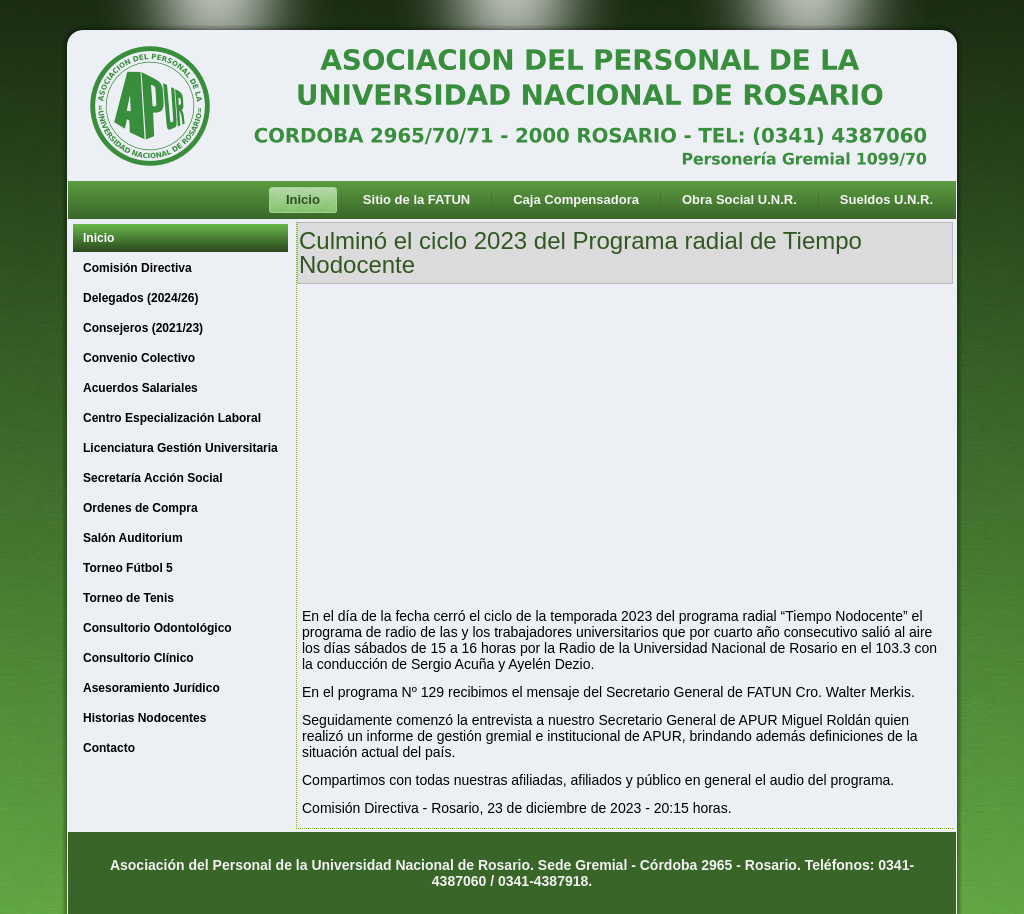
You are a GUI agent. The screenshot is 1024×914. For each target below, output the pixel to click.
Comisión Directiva (137, 268)
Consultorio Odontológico (157, 628)
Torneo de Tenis (128, 598)
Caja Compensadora (576, 199)
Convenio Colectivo (139, 358)
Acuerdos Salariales (140, 388)
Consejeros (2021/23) (143, 328)
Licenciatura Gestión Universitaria (180, 448)
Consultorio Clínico (138, 658)
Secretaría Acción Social (153, 478)
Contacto (109, 748)
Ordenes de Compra (140, 508)
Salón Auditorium (133, 538)
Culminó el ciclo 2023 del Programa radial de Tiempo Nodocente (580, 252)
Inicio (303, 199)
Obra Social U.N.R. (739, 199)
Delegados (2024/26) (140, 298)
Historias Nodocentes (144, 718)
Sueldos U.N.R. (886, 199)
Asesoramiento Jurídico (151, 688)
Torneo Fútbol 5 (128, 568)
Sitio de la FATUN (416, 199)
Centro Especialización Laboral (172, 418)
